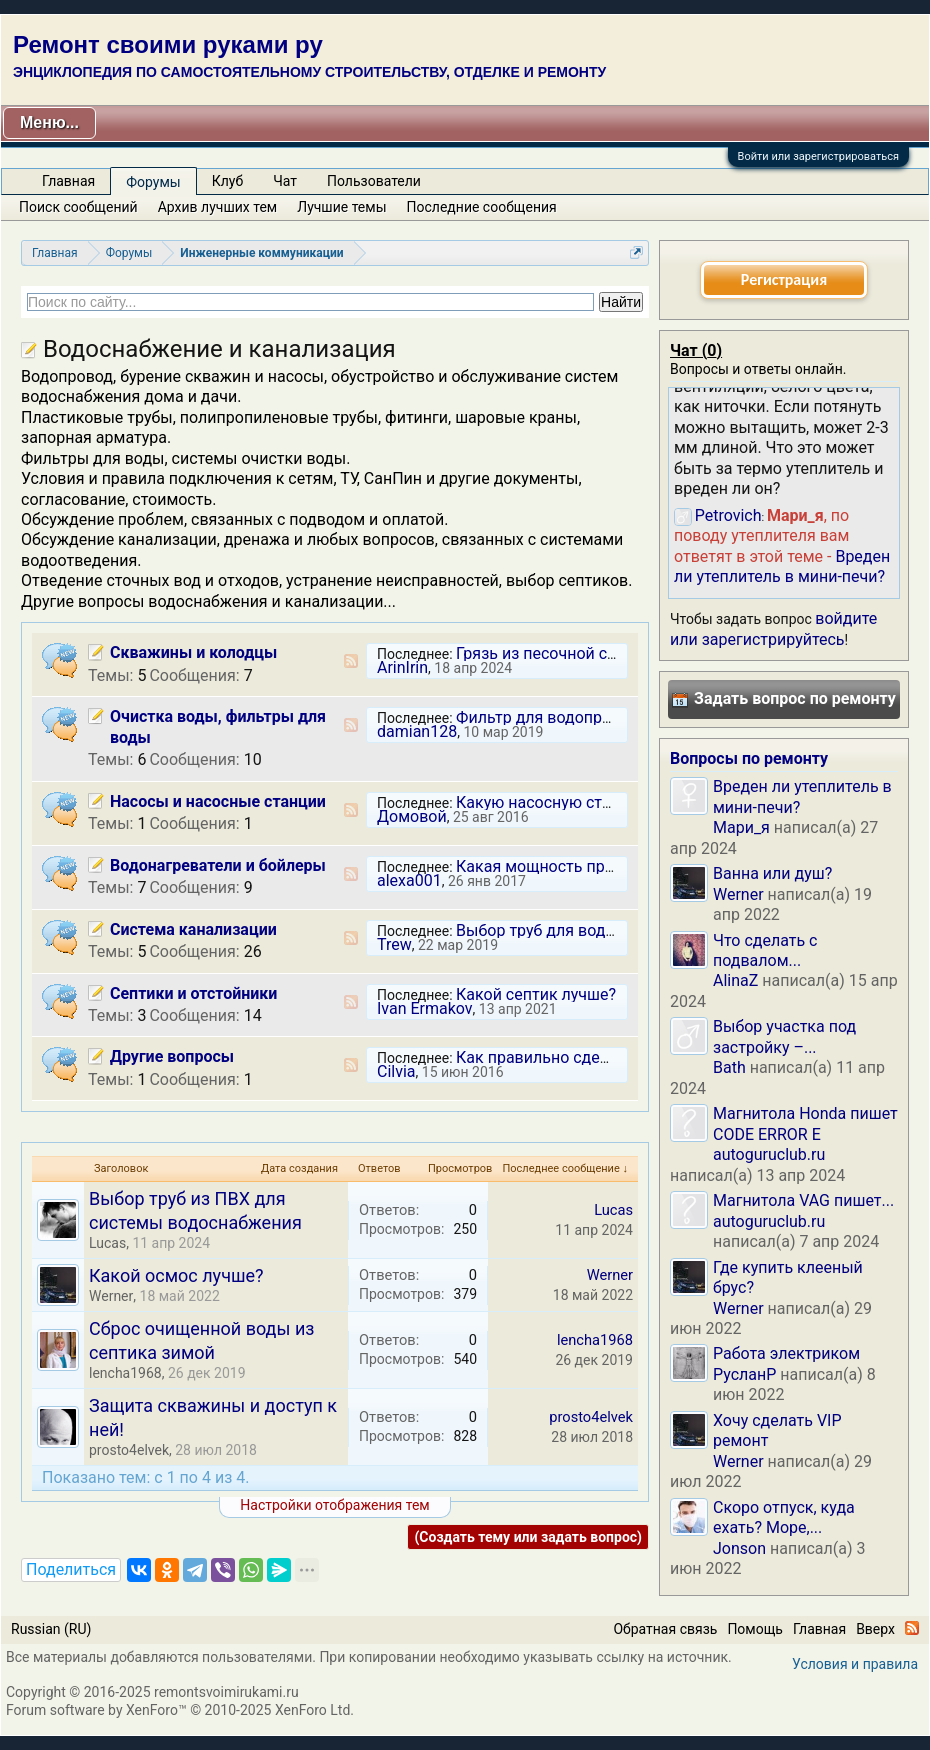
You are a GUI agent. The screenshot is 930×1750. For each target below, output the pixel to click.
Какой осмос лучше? (176, 1275)
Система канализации (193, 929)
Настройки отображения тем (334, 1505)
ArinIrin (402, 667)
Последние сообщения (482, 207)
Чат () (696, 350)
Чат (285, 181)
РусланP (744, 1374)
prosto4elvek (129, 1450)
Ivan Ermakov (425, 1008)
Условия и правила (855, 1664)
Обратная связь (665, 1629)
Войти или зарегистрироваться (818, 156)
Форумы (153, 182)
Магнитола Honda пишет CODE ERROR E (805, 1123)
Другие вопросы (172, 1056)
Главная (68, 181)
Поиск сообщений (78, 207)
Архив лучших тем (218, 207)
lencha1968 (125, 1373)
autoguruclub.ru (769, 1154)
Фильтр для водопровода (551, 717)
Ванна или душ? (772, 873)
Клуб (227, 181)
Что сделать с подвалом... (765, 950)
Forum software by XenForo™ (180, 1710)
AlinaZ (735, 980)
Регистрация (784, 279)
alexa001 (409, 880)
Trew (394, 944)
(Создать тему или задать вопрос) (528, 1537)
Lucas (107, 1243)
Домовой (412, 816)
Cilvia (396, 1071)
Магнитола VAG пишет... (803, 1200)
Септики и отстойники (193, 993)
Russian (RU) (51, 1629)
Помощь (755, 1629)
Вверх (875, 1629)
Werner (111, 1296)
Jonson (739, 1548)
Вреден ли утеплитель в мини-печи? (782, 566)
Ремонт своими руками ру (168, 44)
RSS (351, 661)
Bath (729, 1067)
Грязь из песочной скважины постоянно (608, 653)
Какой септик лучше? (536, 994)
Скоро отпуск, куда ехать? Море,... (784, 1517)
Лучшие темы (341, 207)
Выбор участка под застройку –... (784, 1036)
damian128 (417, 731)
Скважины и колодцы (193, 652)
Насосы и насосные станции (218, 801)
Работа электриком (786, 1353)
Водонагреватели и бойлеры (218, 865)
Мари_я (741, 827)
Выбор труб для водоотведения (575, 930)
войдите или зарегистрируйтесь (773, 628)
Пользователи (374, 181)
